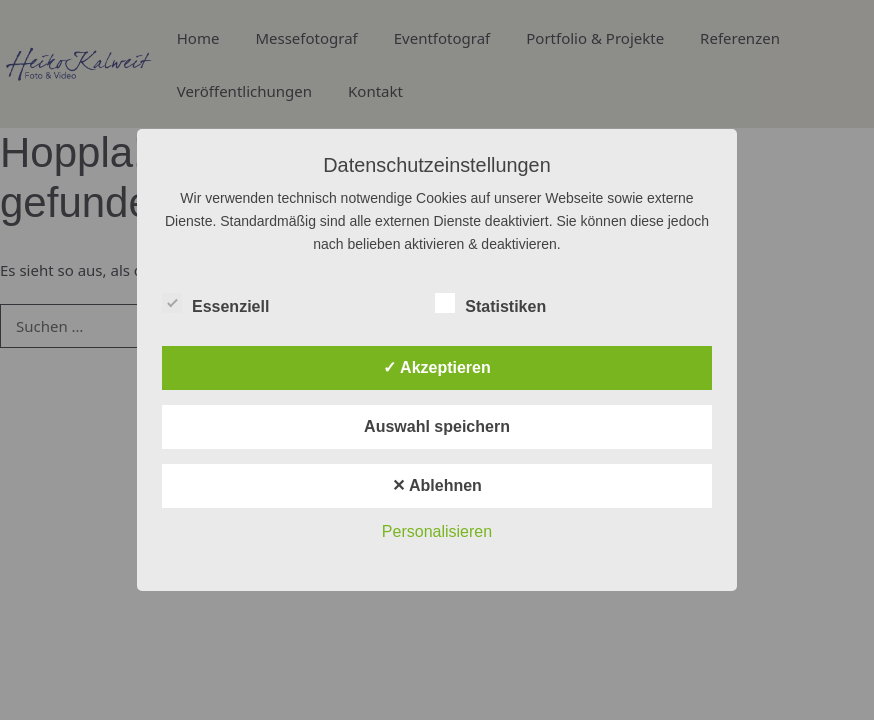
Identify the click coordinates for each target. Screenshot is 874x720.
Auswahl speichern (437, 426)
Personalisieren (437, 531)
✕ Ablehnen (437, 485)
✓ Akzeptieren (437, 367)
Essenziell (215, 303)
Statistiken (490, 303)
